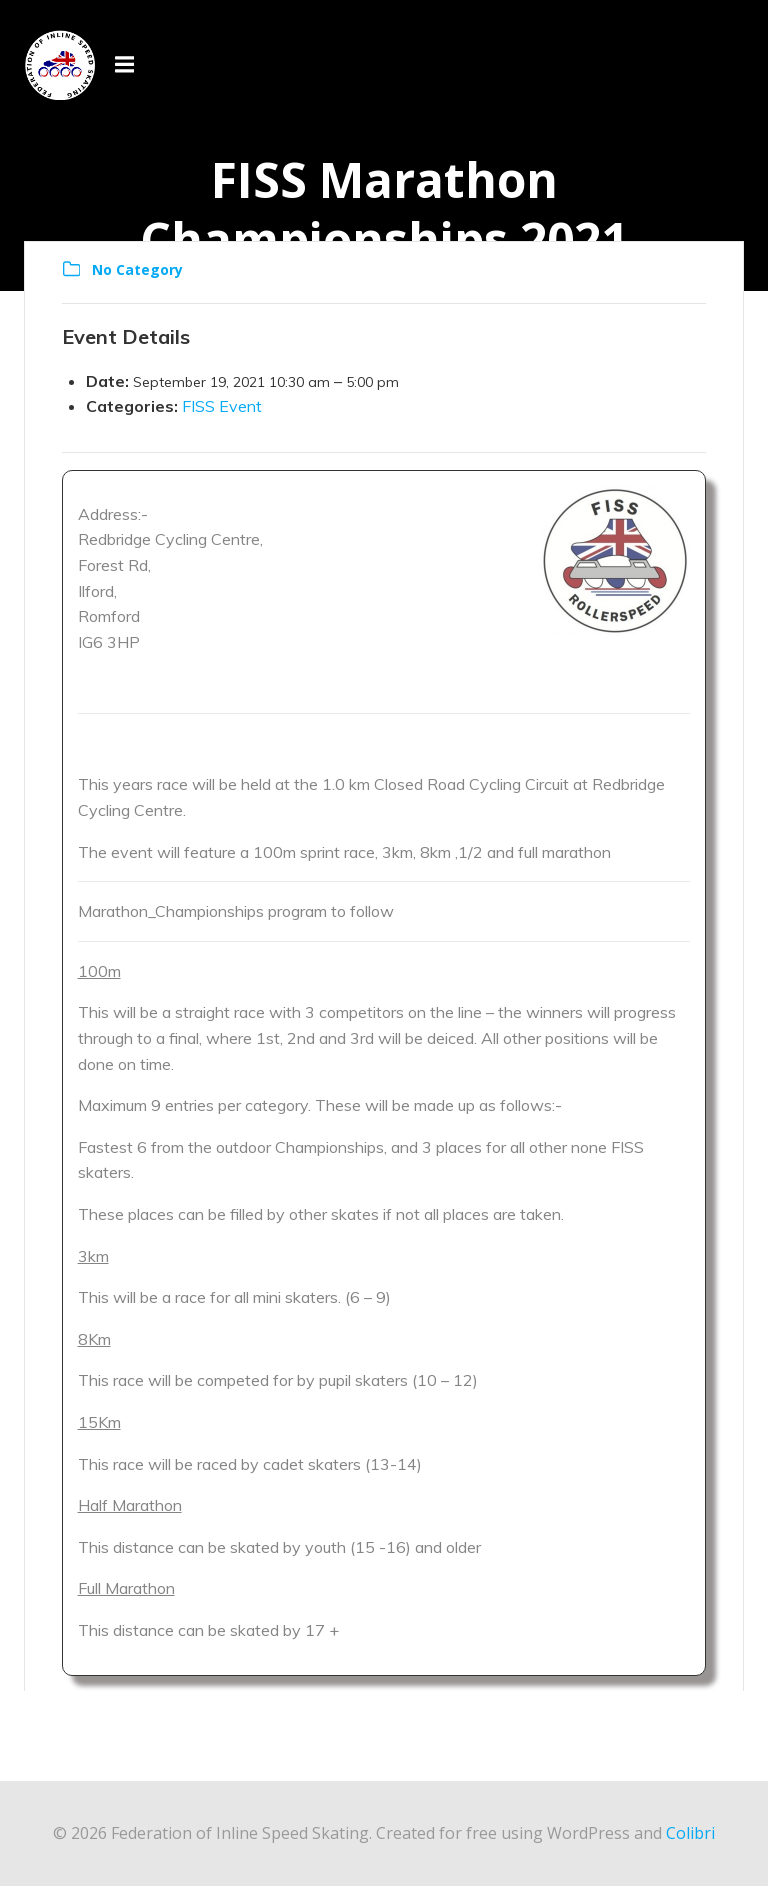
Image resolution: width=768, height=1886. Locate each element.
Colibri (690, 1833)
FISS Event (222, 406)
